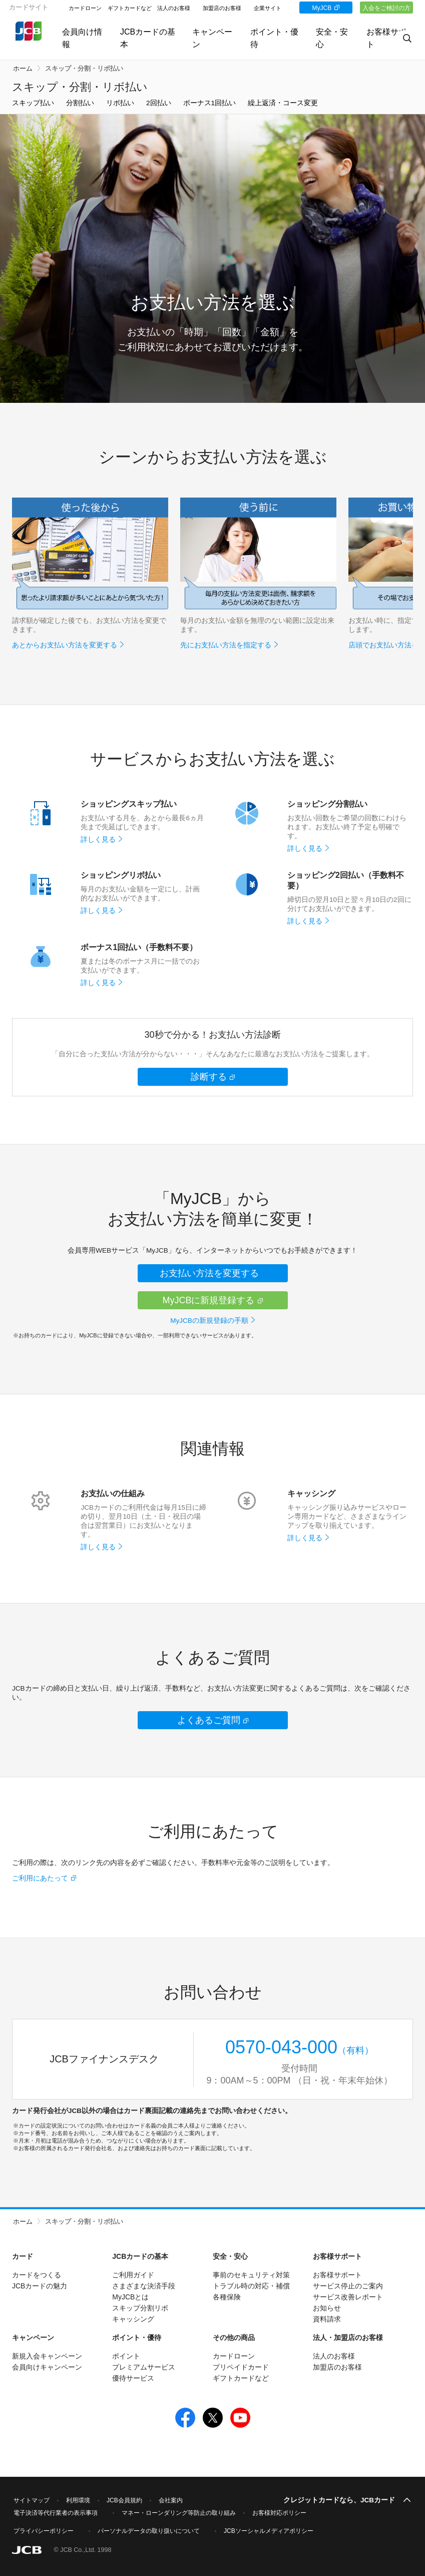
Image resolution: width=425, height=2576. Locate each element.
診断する (209, 1077)
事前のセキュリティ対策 (251, 2275)
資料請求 (327, 2319)
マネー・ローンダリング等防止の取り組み (179, 2512)
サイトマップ (32, 2500)
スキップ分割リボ (140, 2308)
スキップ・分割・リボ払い (84, 68)
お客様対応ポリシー (279, 2512)
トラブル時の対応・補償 (251, 2286)
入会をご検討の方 (386, 8)
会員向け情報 (78, 38)
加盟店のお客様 (222, 8)
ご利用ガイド (133, 2275)
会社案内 (171, 2500)
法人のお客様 (173, 8)
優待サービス (133, 2378)
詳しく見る (98, 839)
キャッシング (133, 2319)
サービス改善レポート (348, 2297)
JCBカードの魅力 (39, 2286)
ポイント (126, 2356)
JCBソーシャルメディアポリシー (268, 2530)
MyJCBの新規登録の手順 (209, 1320)
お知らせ (327, 2308)
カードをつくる (36, 2275)
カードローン (85, 8)
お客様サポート (337, 2275)
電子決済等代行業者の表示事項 (56, 2512)
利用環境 (78, 2500)
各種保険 (227, 2297)
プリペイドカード (241, 2367)
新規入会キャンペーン (47, 2356)
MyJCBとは (130, 2297)
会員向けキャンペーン (47, 2367)
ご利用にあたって (40, 1878)
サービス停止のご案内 (348, 2286)
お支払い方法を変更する (209, 1273)
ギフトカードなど (130, 8)
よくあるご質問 (208, 1720)
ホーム (23, 68)
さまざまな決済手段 (143, 2286)
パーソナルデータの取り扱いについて (149, 2530)
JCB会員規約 (124, 2500)
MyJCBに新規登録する (209, 1300)
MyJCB (320, 8)
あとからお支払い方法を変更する (64, 645)
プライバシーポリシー (44, 2530)
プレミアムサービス (143, 2367)
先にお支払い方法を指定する (225, 645)
